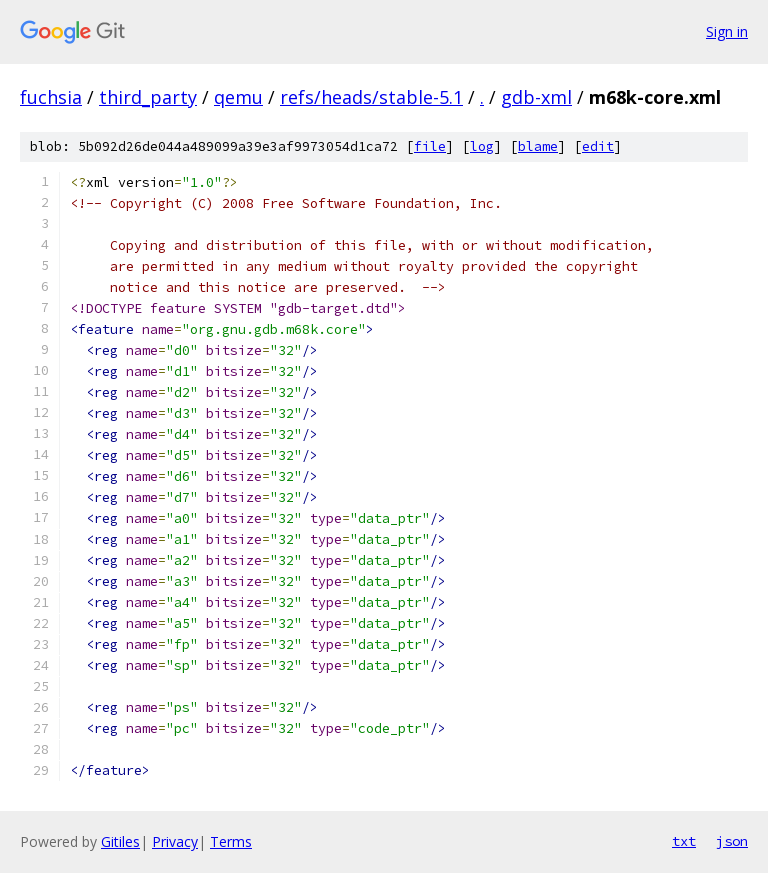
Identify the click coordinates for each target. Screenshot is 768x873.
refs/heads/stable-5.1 (371, 97)
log (482, 146)
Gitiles (120, 841)
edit (598, 146)
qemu (238, 97)
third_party (148, 97)
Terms (231, 841)
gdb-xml (536, 97)
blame (538, 146)
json (732, 841)
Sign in (727, 31)
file (430, 146)
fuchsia (51, 97)
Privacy (175, 841)
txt (684, 841)
